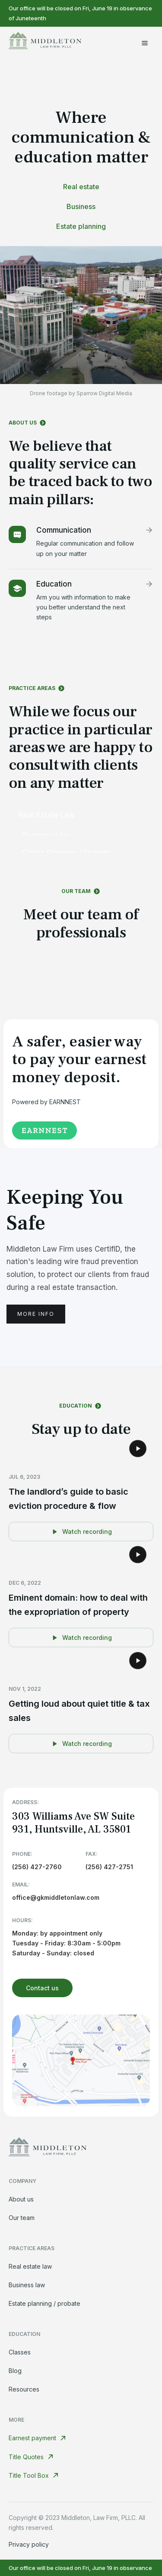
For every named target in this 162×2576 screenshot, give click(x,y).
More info (35, 1314)
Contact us (42, 1988)
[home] (45, 43)
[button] (144, 43)
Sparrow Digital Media (104, 393)
